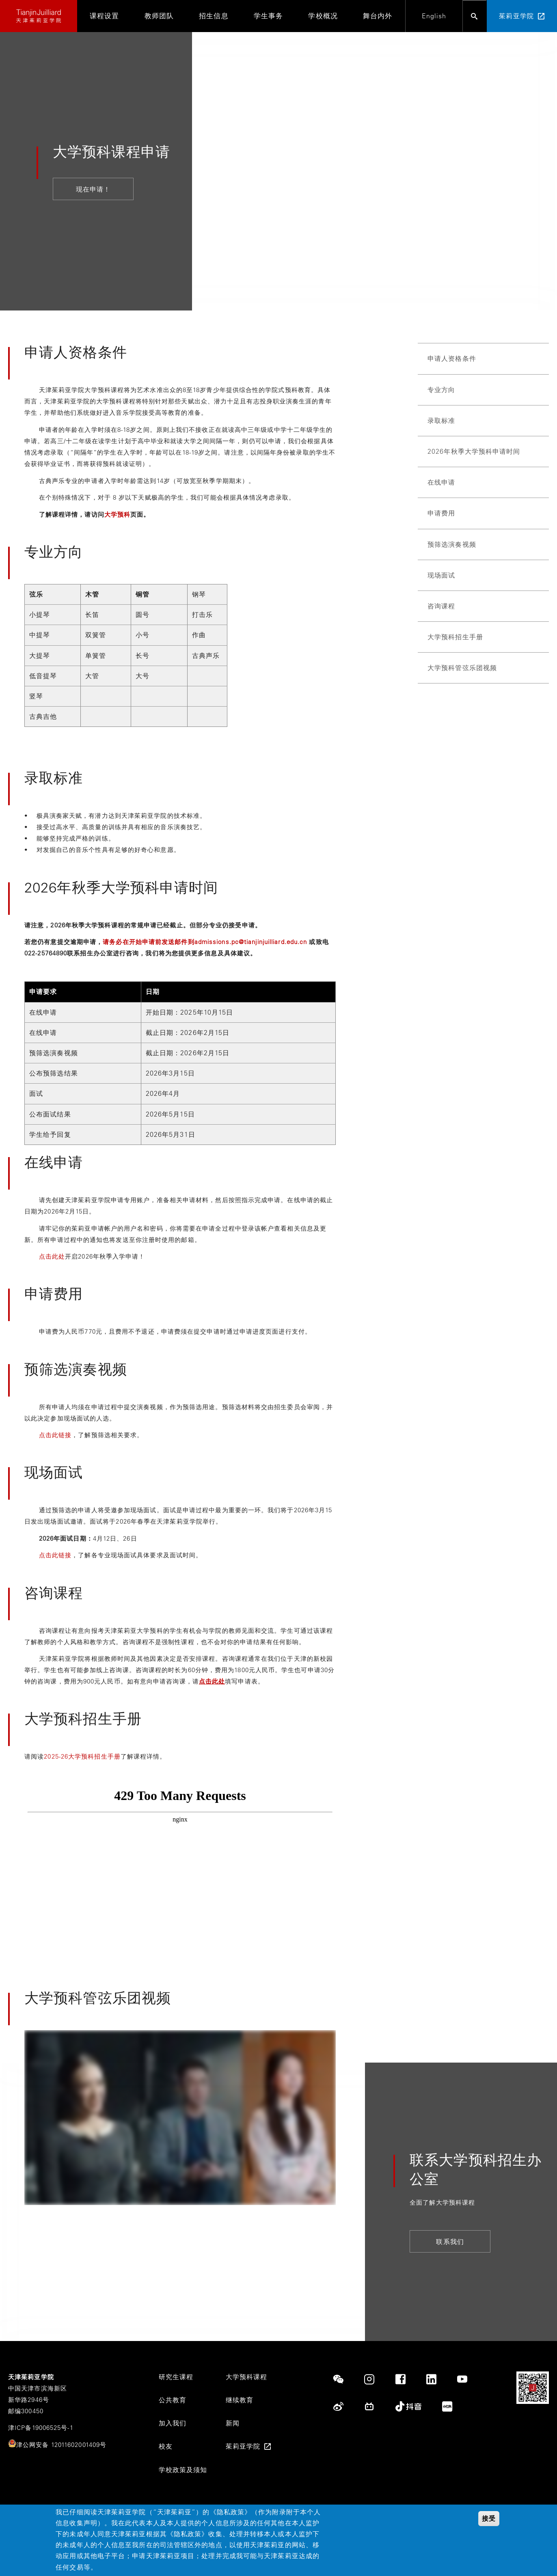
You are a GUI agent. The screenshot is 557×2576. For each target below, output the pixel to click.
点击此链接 (55, 1435)
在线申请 (441, 482)
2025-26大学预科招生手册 (82, 1756)
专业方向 (441, 390)
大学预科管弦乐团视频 (462, 668)
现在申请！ (93, 189)
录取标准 (441, 420)
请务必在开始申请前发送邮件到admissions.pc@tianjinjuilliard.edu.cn (205, 942)
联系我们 (450, 2242)
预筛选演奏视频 (451, 544)
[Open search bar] (474, 16)
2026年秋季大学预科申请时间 (473, 451)
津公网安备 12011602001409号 (61, 2445)
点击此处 (52, 1256)
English (434, 16)
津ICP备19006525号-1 (40, 2428)
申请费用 (441, 513)
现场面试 (441, 575)
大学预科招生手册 (455, 637)
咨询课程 (441, 606)
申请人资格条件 (451, 358)
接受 (489, 2518)
